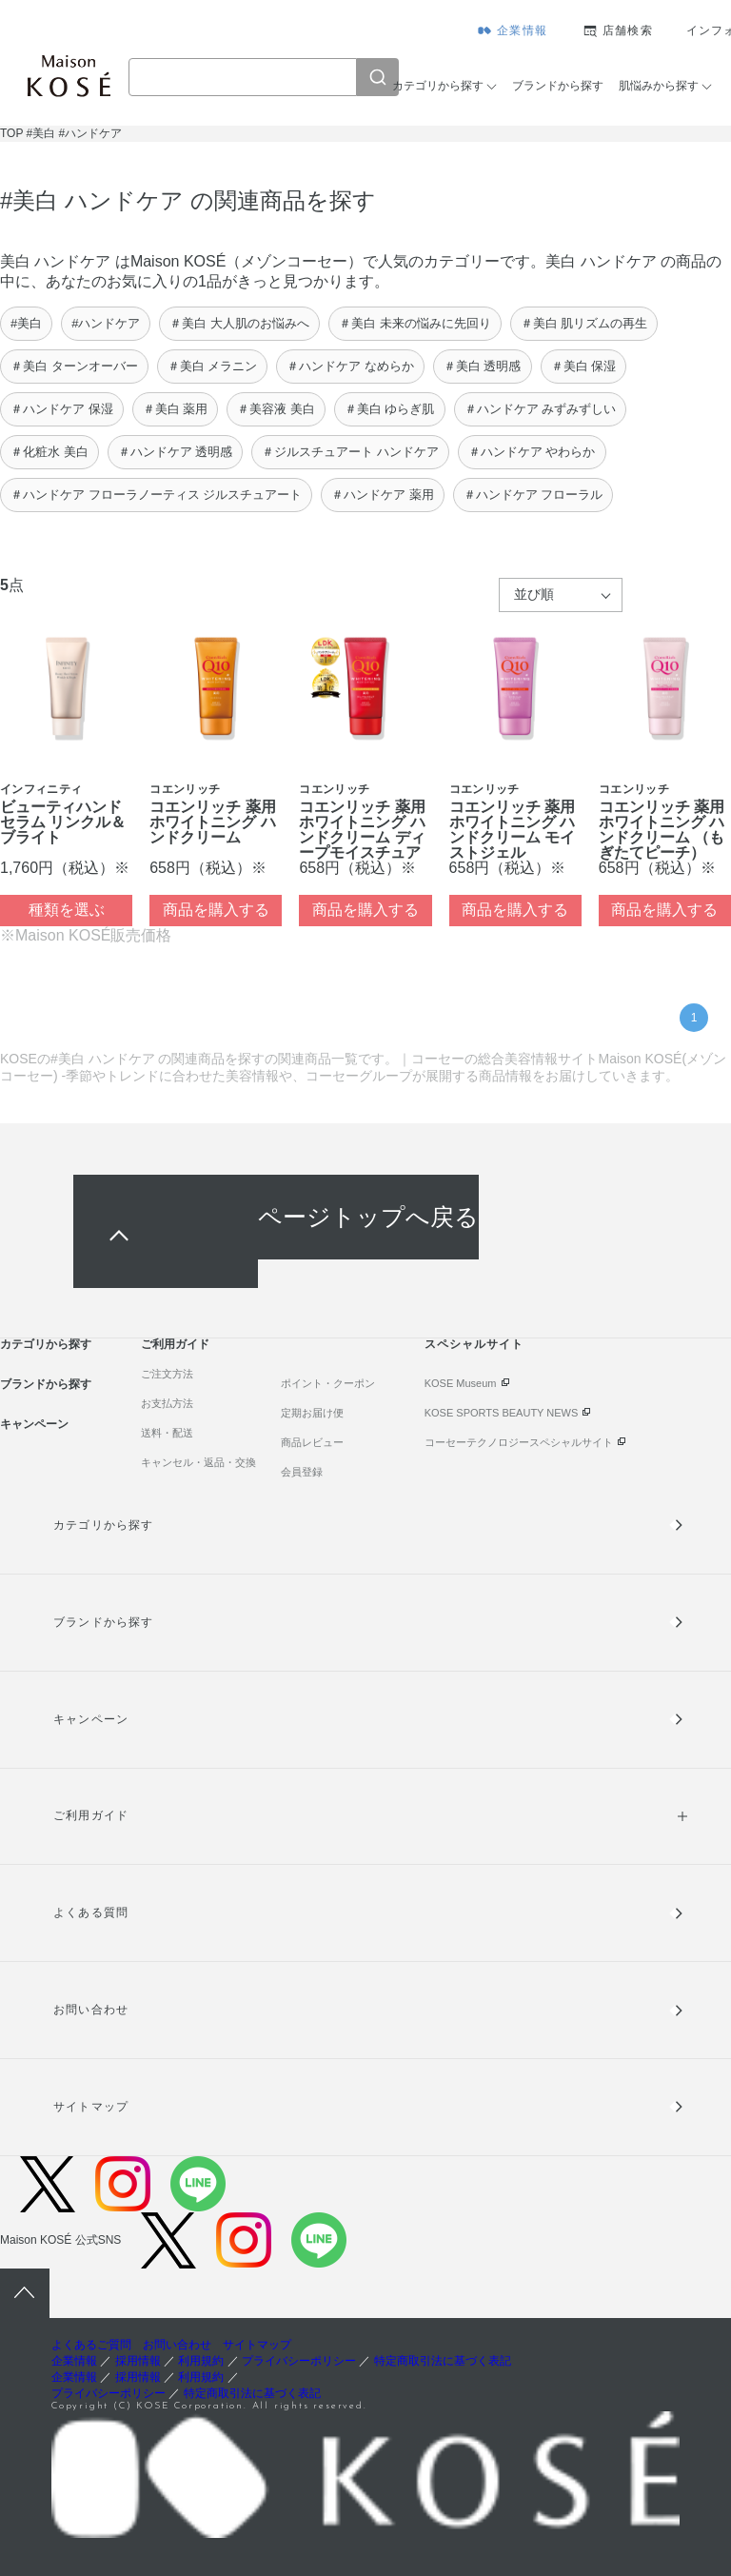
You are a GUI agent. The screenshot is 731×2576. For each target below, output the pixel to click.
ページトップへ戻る (368, 1217)
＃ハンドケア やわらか (532, 452)
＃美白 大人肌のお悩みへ (239, 323)
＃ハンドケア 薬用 (382, 494)
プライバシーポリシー (299, 2361)
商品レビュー (312, 1442)
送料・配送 (167, 1432)
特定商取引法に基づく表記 (442, 2361)
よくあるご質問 (91, 2344)
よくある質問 (90, 1912)
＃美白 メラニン (213, 366)
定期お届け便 (312, 1412)
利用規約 (201, 2361)
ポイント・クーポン (328, 1383)
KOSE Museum (461, 1383)
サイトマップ (90, 2106)
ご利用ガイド (175, 1344)
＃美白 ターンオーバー (74, 366)
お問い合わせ (90, 2009)
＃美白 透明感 (483, 366)
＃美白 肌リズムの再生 (584, 323)
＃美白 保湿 (584, 366)
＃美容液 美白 (276, 409)
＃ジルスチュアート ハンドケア (350, 452)
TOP (11, 133)
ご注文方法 (167, 1373)
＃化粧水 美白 (49, 452)
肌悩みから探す (659, 85)
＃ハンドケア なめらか (350, 366)
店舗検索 (628, 30)
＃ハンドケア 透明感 (175, 452)
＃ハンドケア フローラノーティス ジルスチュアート (156, 494)
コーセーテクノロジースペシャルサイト (519, 1442)
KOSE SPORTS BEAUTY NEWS (502, 1412)
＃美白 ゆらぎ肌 (390, 409)
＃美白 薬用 (175, 409)
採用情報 (138, 2361)
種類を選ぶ (67, 910)
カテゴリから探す (438, 85)
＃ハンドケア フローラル (533, 494)
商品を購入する (216, 910)
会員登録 (302, 1471)
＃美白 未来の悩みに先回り (415, 323)
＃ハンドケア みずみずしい (540, 409)
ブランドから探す (557, 85)
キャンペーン (34, 1424)
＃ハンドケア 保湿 (61, 409)
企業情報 (522, 30)
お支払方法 (167, 1403)
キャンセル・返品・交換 (198, 1462)
